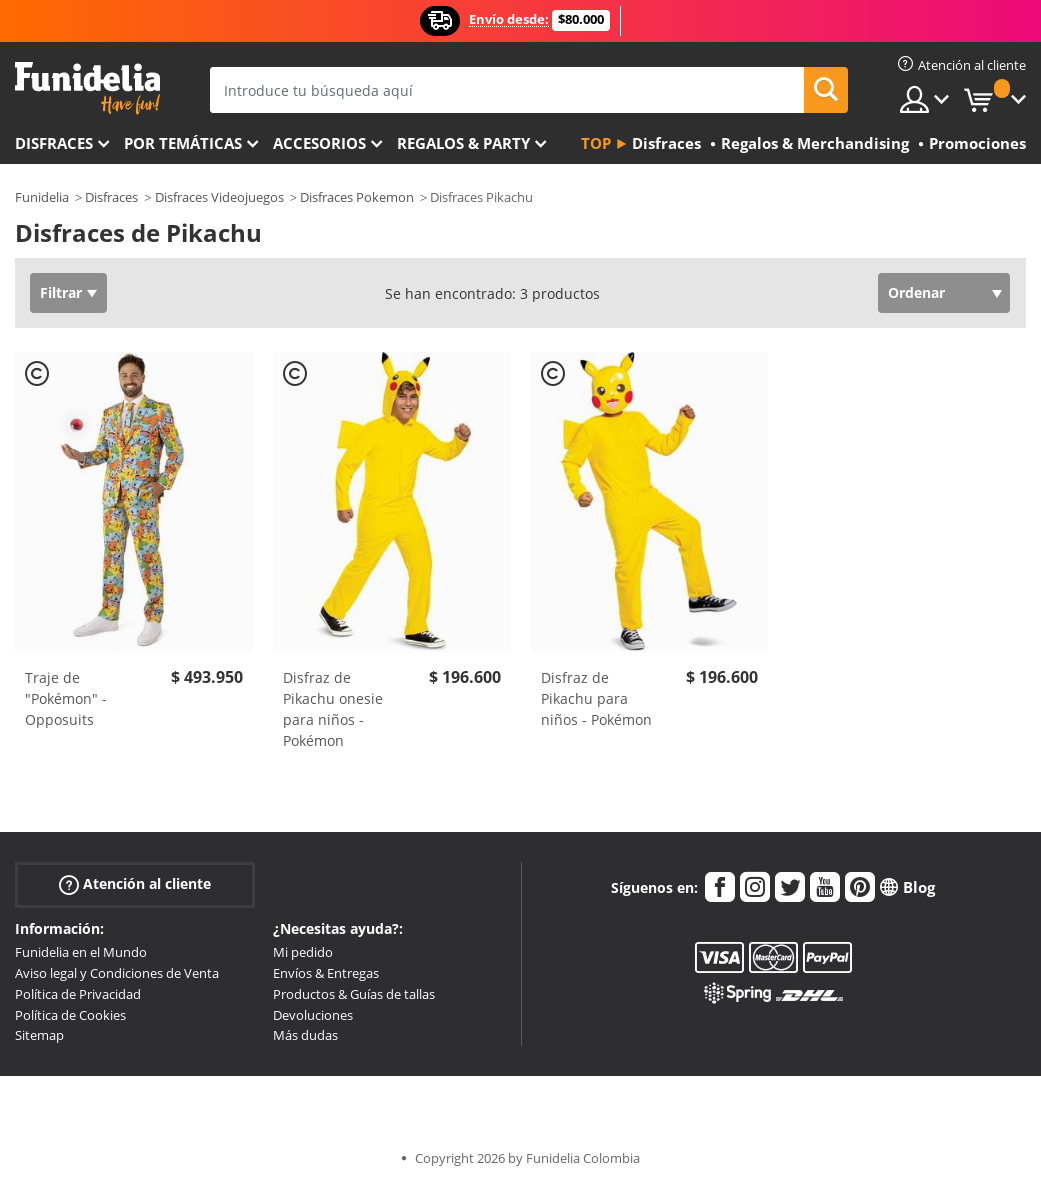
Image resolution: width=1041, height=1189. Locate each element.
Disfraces (54, 143)
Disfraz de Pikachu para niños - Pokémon (596, 698)
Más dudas (305, 1035)
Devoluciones (313, 1015)
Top (596, 143)
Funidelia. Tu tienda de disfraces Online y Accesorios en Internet (87, 88)
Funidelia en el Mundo (81, 952)
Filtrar (61, 292)
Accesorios (319, 143)
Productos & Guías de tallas (354, 994)
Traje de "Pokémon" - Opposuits (66, 698)
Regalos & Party (463, 143)
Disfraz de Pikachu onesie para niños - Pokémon (333, 709)
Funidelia (42, 197)
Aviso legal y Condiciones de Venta (117, 973)
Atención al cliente (135, 884)
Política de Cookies (70, 1015)
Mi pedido (303, 952)
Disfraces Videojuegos (219, 197)
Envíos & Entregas (326, 973)
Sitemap (39, 1035)
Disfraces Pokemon (357, 197)
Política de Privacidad (78, 994)
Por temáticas (183, 143)
